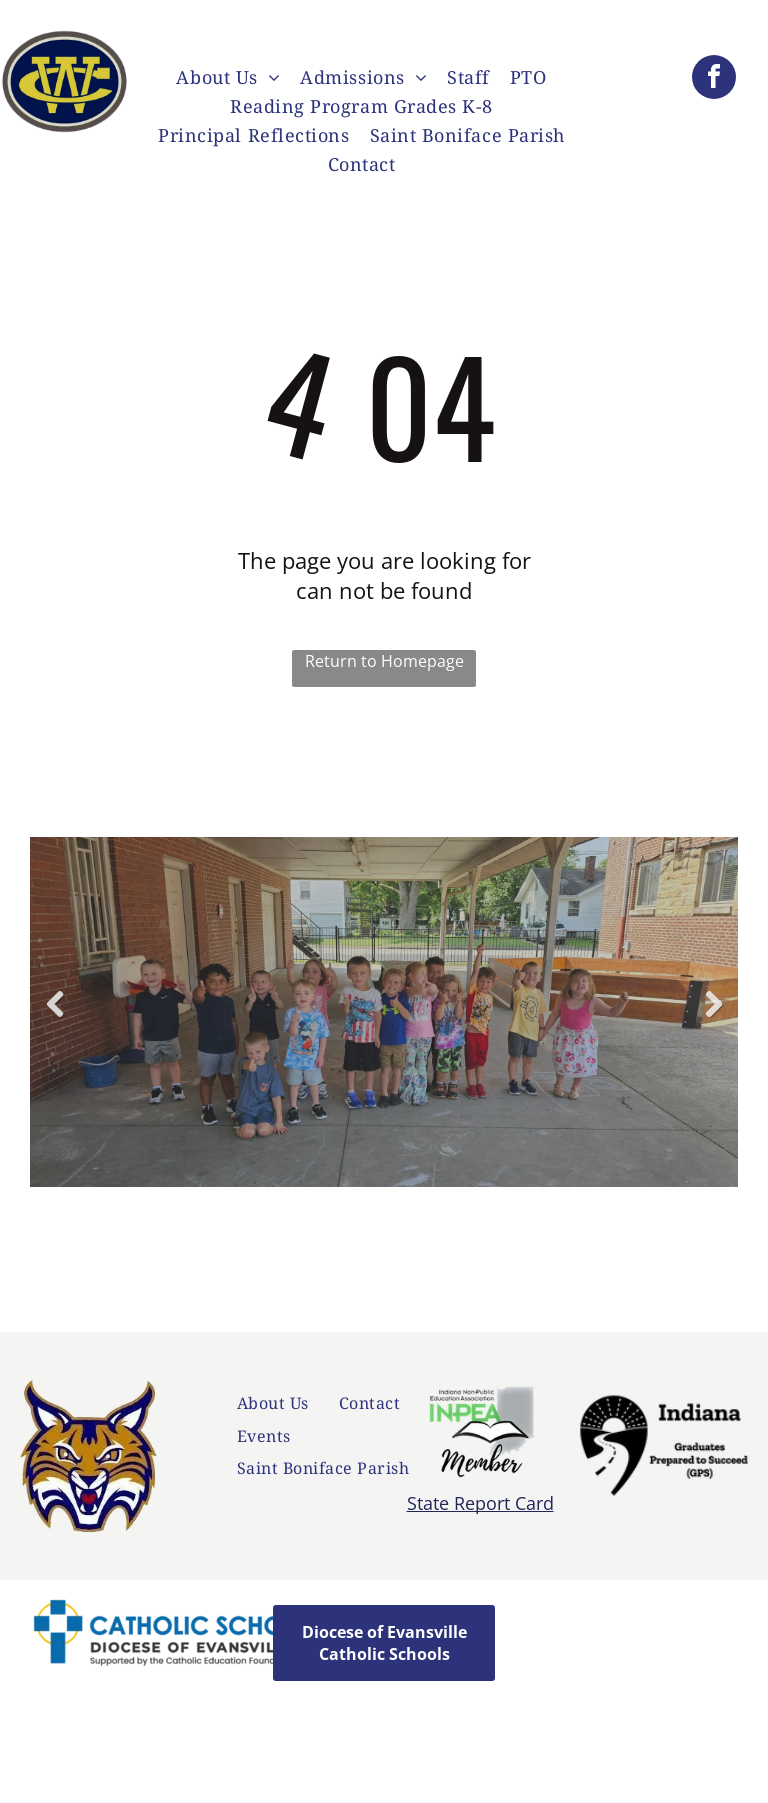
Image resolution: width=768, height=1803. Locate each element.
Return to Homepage (384, 661)
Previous (54, 1019)
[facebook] (714, 79)
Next (716, 1019)
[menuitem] (228, 79)
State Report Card (480, 1503)
